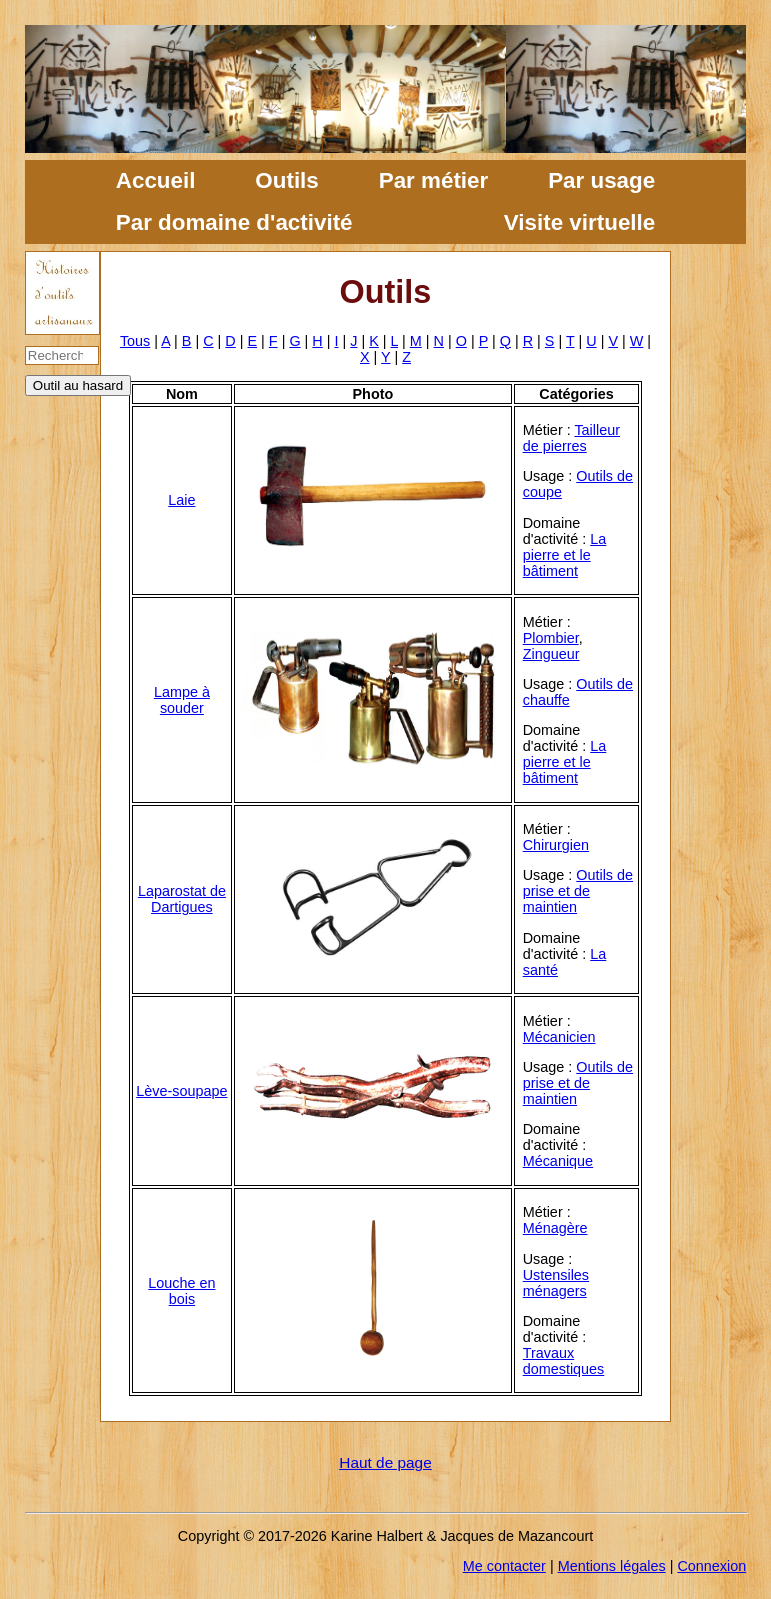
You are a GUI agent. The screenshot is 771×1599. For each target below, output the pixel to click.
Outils (286, 180)
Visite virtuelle (579, 222)
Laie (181, 500)
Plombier (551, 638)
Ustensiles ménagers (556, 1283)
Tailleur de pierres (571, 438)
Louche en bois (181, 1291)
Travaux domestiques (564, 1361)
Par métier (434, 180)
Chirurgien (556, 845)
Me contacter (504, 1566)
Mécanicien (559, 1037)
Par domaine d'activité (234, 222)
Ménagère (555, 1228)
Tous (135, 341)
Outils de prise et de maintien (578, 891)
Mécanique (558, 1161)
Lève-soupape (181, 1091)
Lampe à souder (182, 700)
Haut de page (385, 1462)
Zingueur (551, 654)
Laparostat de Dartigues (182, 899)
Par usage (601, 180)
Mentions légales (612, 1566)
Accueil (156, 180)
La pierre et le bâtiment (565, 555)
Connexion (711, 1566)
